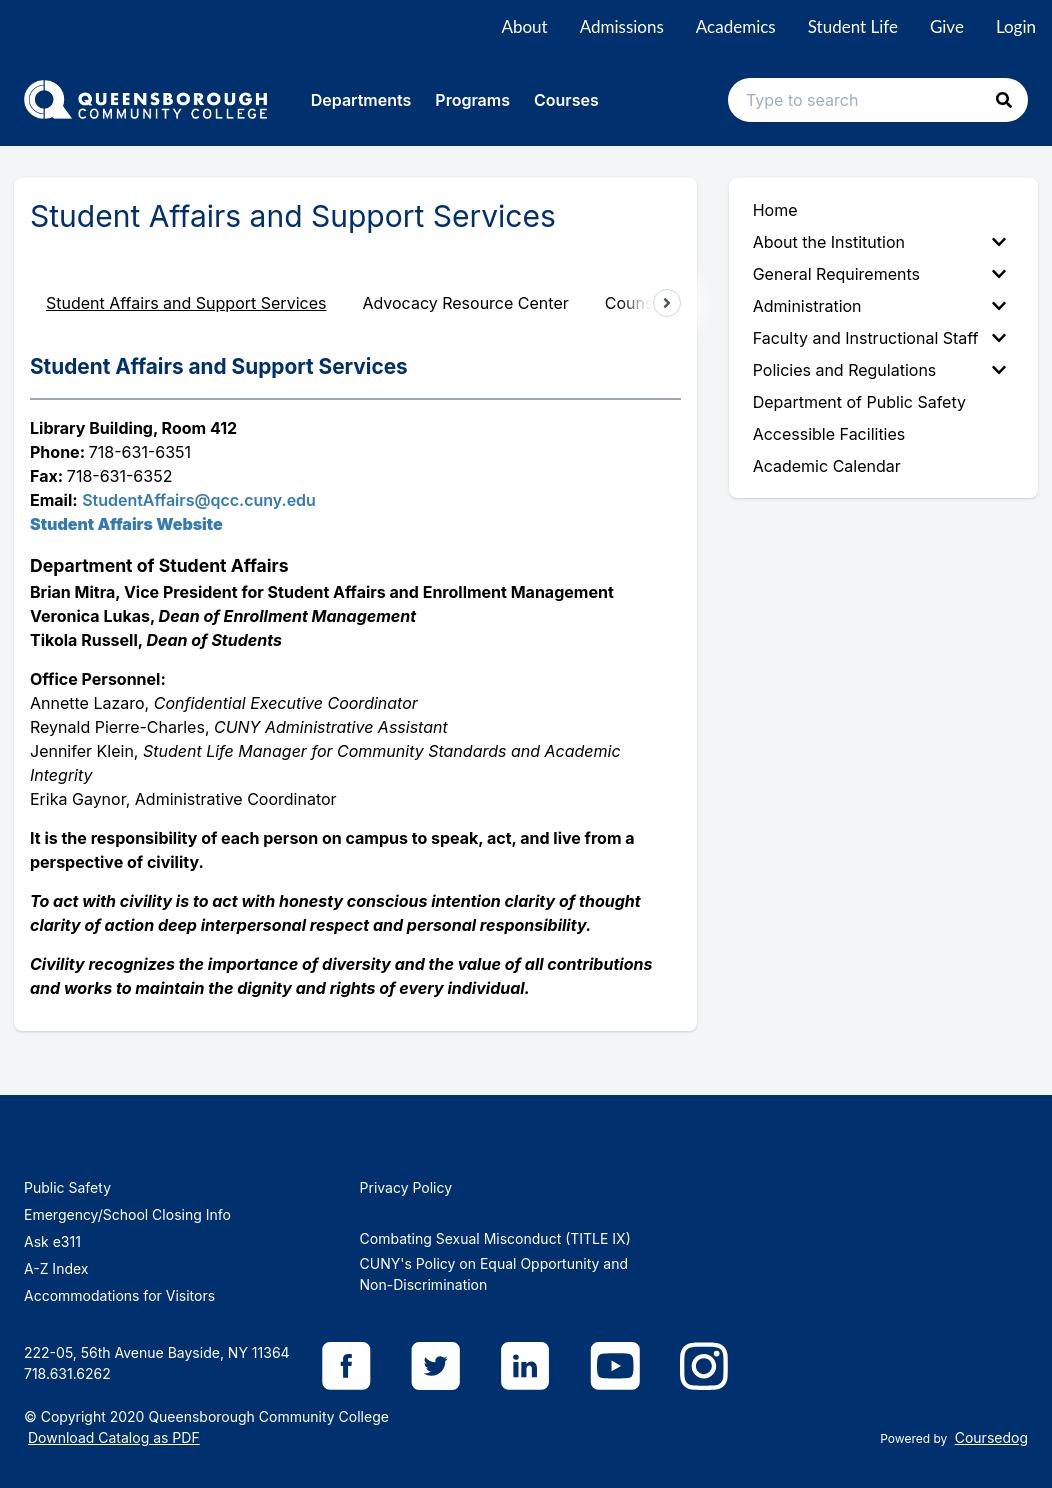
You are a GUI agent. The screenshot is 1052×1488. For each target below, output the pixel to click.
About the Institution (879, 242)
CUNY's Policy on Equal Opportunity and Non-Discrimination (494, 1274)
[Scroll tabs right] (667, 303)
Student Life (853, 26)
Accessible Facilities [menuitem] (829, 434)
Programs (472, 100)
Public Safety (67, 1187)
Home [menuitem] (775, 210)
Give (947, 26)
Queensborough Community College (268, 1416)
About (524, 26)
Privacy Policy (406, 1187)
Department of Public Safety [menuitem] (859, 402)
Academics (736, 26)
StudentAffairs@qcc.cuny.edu (199, 500)
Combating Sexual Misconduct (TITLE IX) (495, 1238)
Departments (361, 100)
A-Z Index (56, 1268)
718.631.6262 (67, 1373)
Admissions (622, 26)
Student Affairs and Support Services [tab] (186, 303)
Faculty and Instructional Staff (879, 338)
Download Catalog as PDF (114, 1437)
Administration (879, 306)
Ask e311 (52, 1241)
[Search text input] (878, 100)
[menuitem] (883, 242)
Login (1016, 26)
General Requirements (879, 274)
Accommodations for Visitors (119, 1295)
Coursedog (991, 1437)
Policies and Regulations (879, 370)
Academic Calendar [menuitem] (827, 466)
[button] (1004, 100)
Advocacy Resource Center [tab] (465, 303)
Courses (566, 100)
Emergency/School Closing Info (127, 1214)
